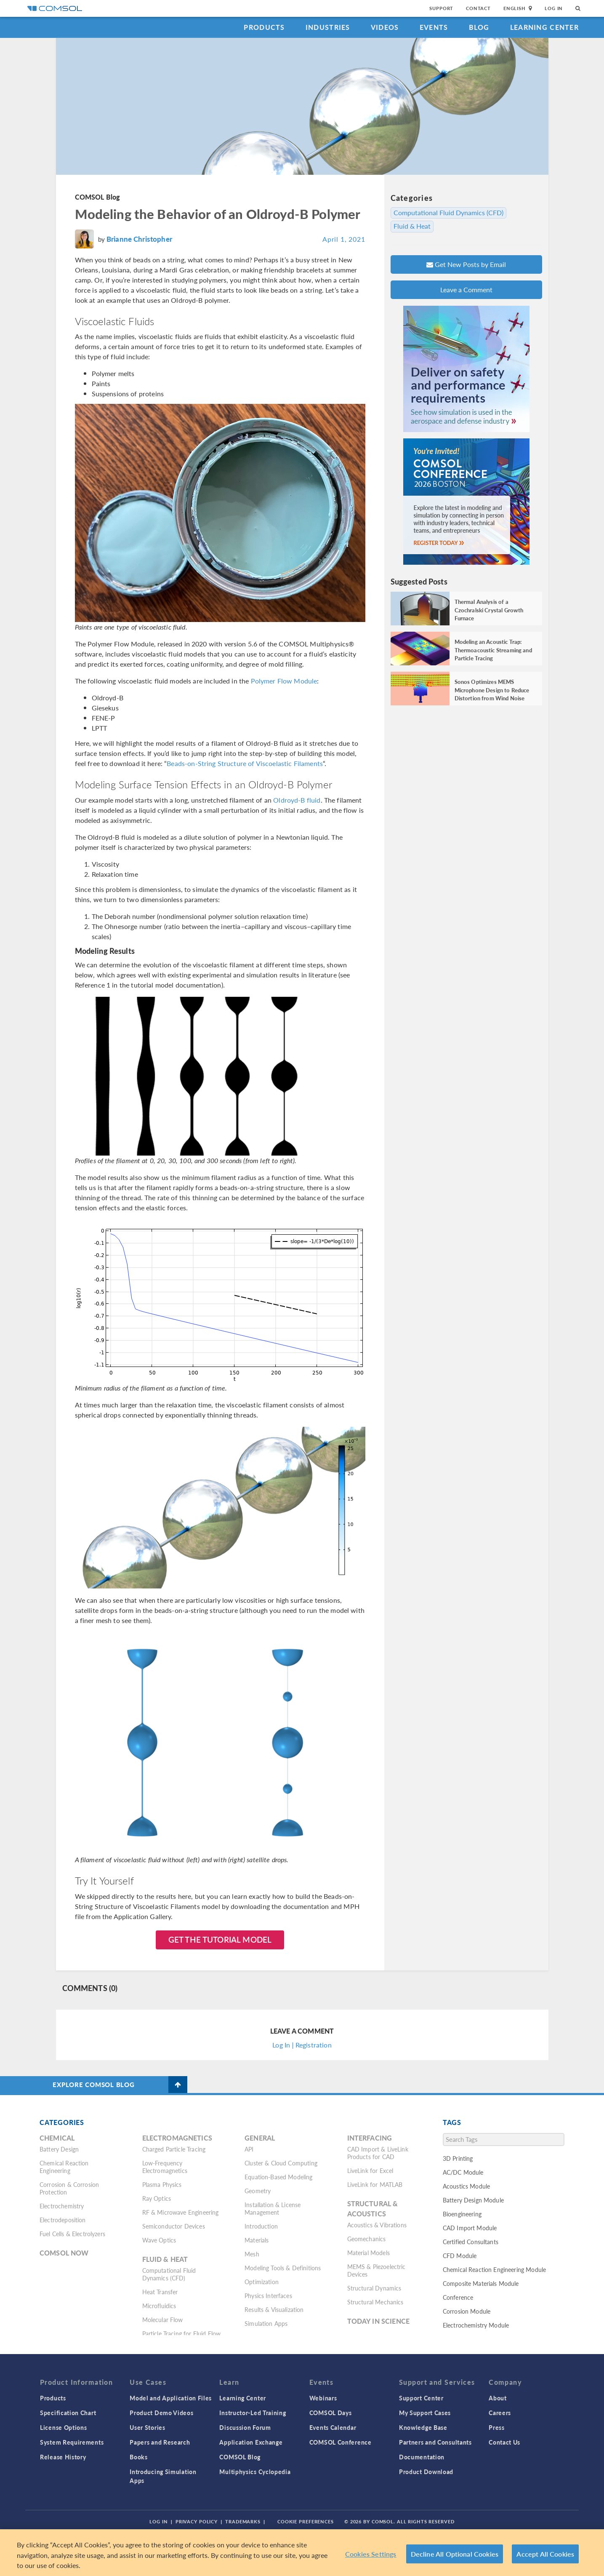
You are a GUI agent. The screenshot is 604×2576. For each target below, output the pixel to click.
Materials (257, 2240)
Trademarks (243, 2521)
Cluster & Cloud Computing (281, 2163)
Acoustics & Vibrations (377, 2225)
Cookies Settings (370, 2554)
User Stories (147, 2427)
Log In (554, 8)
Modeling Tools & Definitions (283, 2268)
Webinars (323, 2398)
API (249, 2149)
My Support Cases (425, 2412)
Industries (328, 27)
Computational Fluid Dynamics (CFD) (448, 212)
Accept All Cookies (545, 2554)
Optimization (262, 2281)
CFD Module (460, 2255)
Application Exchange (250, 2442)
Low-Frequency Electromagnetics (164, 2167)
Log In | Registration (301, 2045)
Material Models (368, 2252)
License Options (63, 2427)
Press (497, 2427)
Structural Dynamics (374, 2288)
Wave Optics (159, 2240)
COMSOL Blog (97, 197)
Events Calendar (333, 2427)
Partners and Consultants (435, 2442)
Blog (479, 27)
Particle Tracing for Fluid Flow (181, 2333)
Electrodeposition (63, 2220)
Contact (478, 8)
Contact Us (504, 2442)
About (498, 2398)
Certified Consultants (470, 2241)
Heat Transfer (160, 2292)
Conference (458, 2297)
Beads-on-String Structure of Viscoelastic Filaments (245, 763)
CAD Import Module (470, 2228)
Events (434, 27)
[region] (302, 2552)
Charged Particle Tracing (174, 2149)
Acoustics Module (466, 2186)
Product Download (426, 2471)
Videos (385, 27)
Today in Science (378, 2321)
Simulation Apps (266, 2323)
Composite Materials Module (481, 2283)
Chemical (57, 2138)
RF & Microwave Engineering (180, 2212)
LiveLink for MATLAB (375, 2184)
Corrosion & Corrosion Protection (69, 2188)
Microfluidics (159, 2305)
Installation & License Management (273, 2208)
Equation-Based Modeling (278, 2177)
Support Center (421, 2398)
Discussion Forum (245, 2427)
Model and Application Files (171, 2398)
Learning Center (544, 27)
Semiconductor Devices (173, 2226)
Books (139, 2457)
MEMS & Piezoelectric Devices (376, 2270)
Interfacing (369, 2138)
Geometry (258, 2190)
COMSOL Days (330, 2412)
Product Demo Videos (161, 2412)
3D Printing (458, 2158)
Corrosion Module (466, 2311)
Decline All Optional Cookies (455, 2554)
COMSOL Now (64, 2253)
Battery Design (59, 2149)
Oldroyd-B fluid (296, 800)
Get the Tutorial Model (219, 1939)
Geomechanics (366, 2238)
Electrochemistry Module (476, 2325)
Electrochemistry (62, 2206)
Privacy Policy (197, 2521)
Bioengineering (462, 2214)
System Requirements (72, 2442)
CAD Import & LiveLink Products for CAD (377, 2153)
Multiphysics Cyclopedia (254, 2471)
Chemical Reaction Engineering (64, 2167)
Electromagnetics (177, 2138)
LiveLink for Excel (370, 2170)
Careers (500, 2412)
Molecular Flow (162, 2319)
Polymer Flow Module (284, 681)
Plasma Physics (162, 2184)
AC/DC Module (463, 2172)
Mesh (252, 2254)
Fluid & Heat (412, 226)
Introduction (261, 2226)
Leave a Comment (466, 289)
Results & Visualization (274, 2309)
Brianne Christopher (139, 239)
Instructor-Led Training (252, 2412)
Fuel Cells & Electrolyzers (72, 2233)
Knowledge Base (423, 2427)
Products (264, 27)
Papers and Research (160, 2442)
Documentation (421, 2457)
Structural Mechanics (375, 2302)
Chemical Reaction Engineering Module (494, 2269)
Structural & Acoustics (372, 2208)
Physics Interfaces (268, 2295)
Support (441, 8)
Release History (63, 2457)
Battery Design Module (473, 2200)
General (260, 2138)
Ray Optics (156, 2198)
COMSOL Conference (340, 2442)
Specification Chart (68, 2412)
